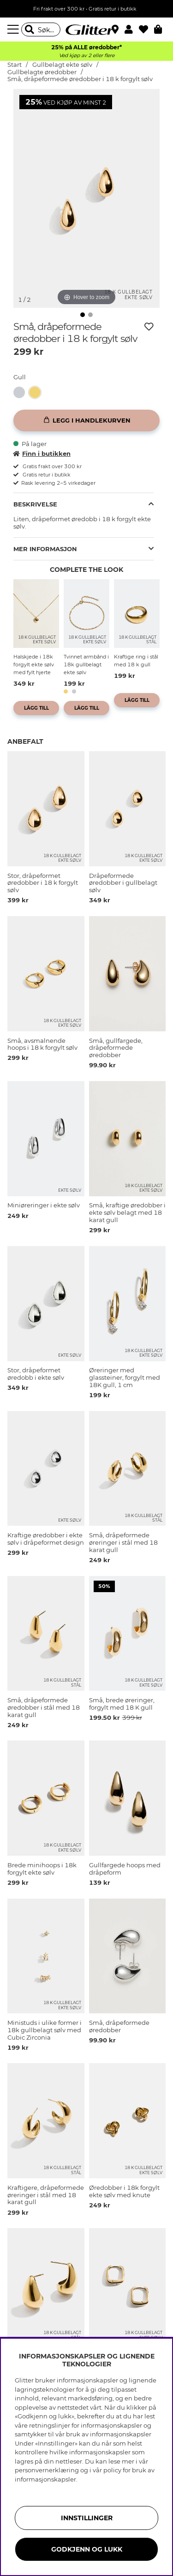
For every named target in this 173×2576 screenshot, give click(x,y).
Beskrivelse (35, 504)
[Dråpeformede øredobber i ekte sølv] (21, 392)
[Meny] (14, 29)
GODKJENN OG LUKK (86, 2549)
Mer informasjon (45, 549)
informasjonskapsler (45, 2479)
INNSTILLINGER (87, 2518)
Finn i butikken (42, 453)
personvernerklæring (47, 2470)
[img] (82, 314)
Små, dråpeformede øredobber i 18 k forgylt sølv (80, 79)
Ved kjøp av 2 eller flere (86, 56)
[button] (132, 29)
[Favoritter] (146, 29)
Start (14, 64)
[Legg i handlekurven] (86, 420)
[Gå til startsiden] (86, 29)
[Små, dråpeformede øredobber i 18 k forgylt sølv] (37, 392)
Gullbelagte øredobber (42, 72)
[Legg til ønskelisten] (149, 326)
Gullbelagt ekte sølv (62, 64)
